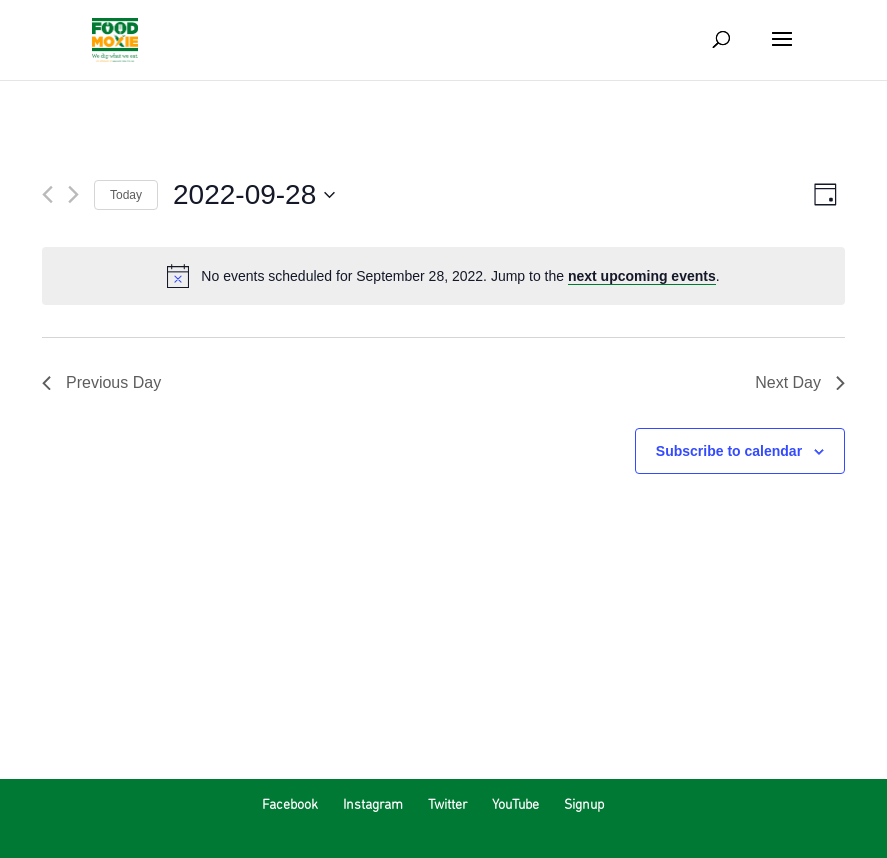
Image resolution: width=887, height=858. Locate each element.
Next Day (800, 382)
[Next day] (73, 194)
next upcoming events (642, 276)
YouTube (515, 805)
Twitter (447, 805)
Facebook (290, 805)
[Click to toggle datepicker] (254, 195)
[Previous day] (47, 194)
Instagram (373, 805)
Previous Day (101, 382)
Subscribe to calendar (729, 451)
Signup (584, 805)
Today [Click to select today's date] (126, 195)
